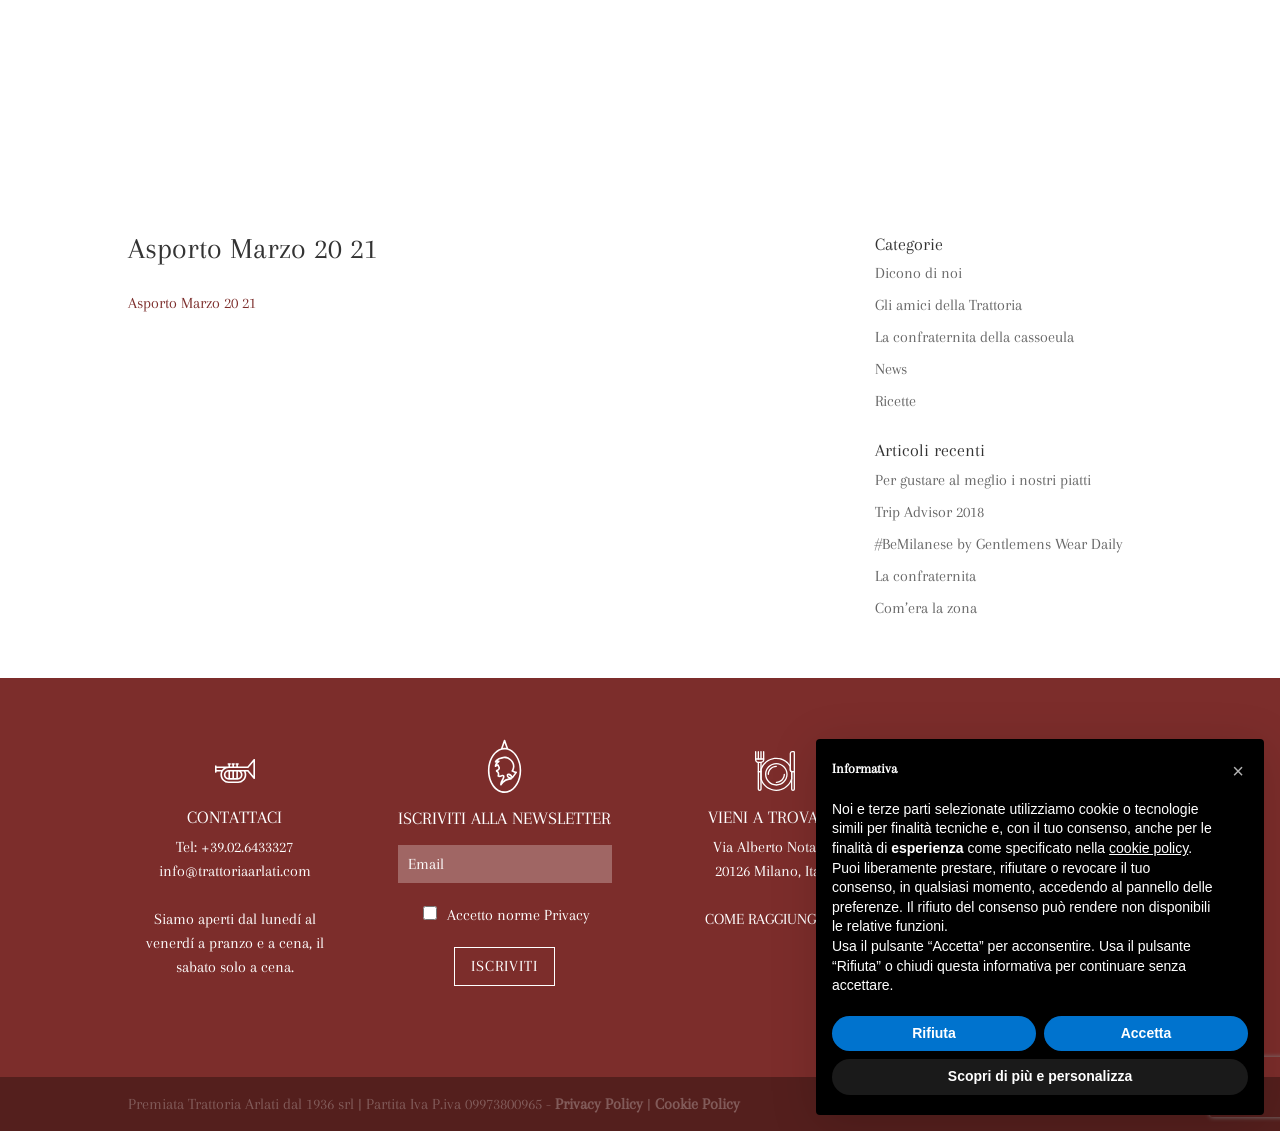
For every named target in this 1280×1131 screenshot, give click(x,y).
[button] (1238, 771)
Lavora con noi (1043, 122)
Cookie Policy (697, 1104)
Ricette (895, 401)
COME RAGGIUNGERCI (775, 919)
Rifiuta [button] (934, 1033)
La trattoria (203, 122)
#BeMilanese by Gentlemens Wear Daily (999, 544)
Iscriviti (504, 966)
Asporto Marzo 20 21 (192, 303)
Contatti (640, 154)
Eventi (701, 122)
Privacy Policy (599, 1104)
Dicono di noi (918, 273)
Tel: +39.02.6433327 (234, 847)
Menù (477, 122)
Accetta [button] (1146, 1033)
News (775, 122)
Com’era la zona (926, 608)
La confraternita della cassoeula (974, 337)
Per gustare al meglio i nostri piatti (983, 480)
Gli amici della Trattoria (948, 305)
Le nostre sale (586, 122)
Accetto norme (518, 915)
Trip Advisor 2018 (929, 512)
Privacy (567, 915)
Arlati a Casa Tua (356, 122)
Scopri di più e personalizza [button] (1040, 1076)
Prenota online (888, 122)
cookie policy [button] (1148, 848)
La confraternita (925, 576)
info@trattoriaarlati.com (235, 871)
